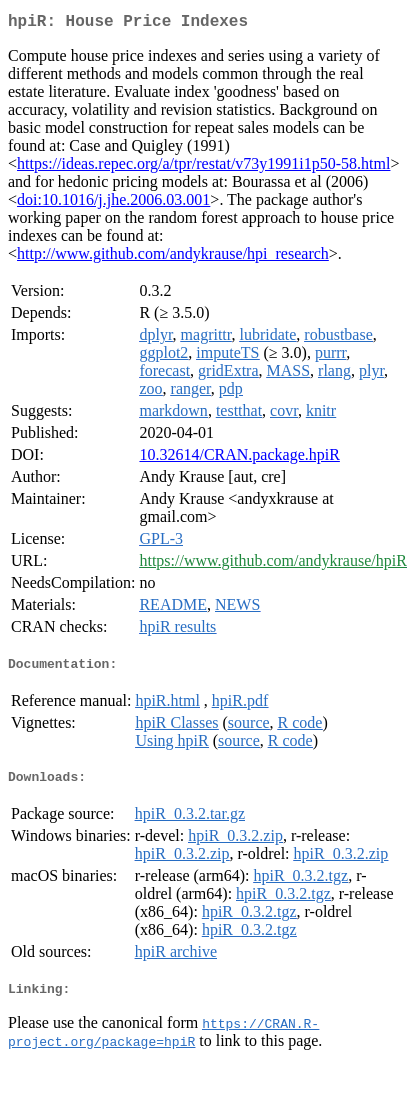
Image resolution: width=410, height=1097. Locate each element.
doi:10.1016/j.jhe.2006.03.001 (113, 203)
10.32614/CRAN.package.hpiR (239, 458)
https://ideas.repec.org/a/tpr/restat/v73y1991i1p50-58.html (203, 167)
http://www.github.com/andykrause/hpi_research (173, 257)
